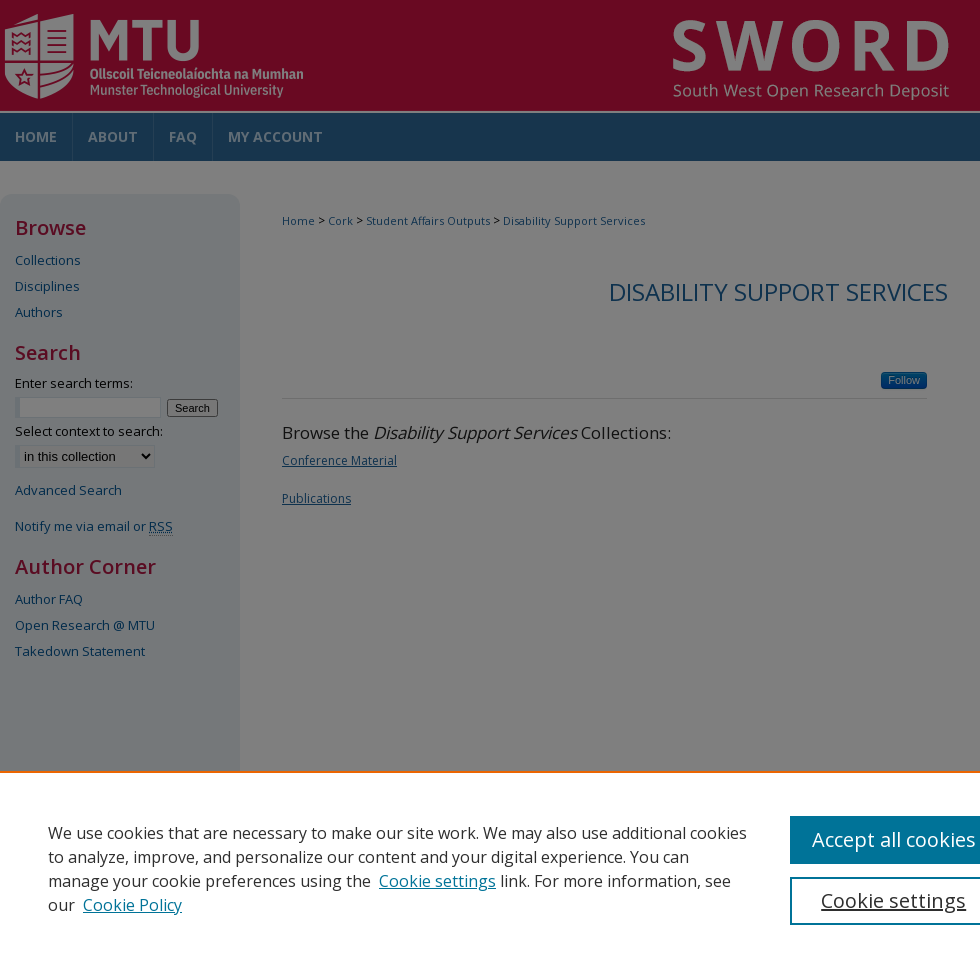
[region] (490, 868)
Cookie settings (437, 881)
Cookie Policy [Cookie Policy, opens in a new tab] (132, 905)
